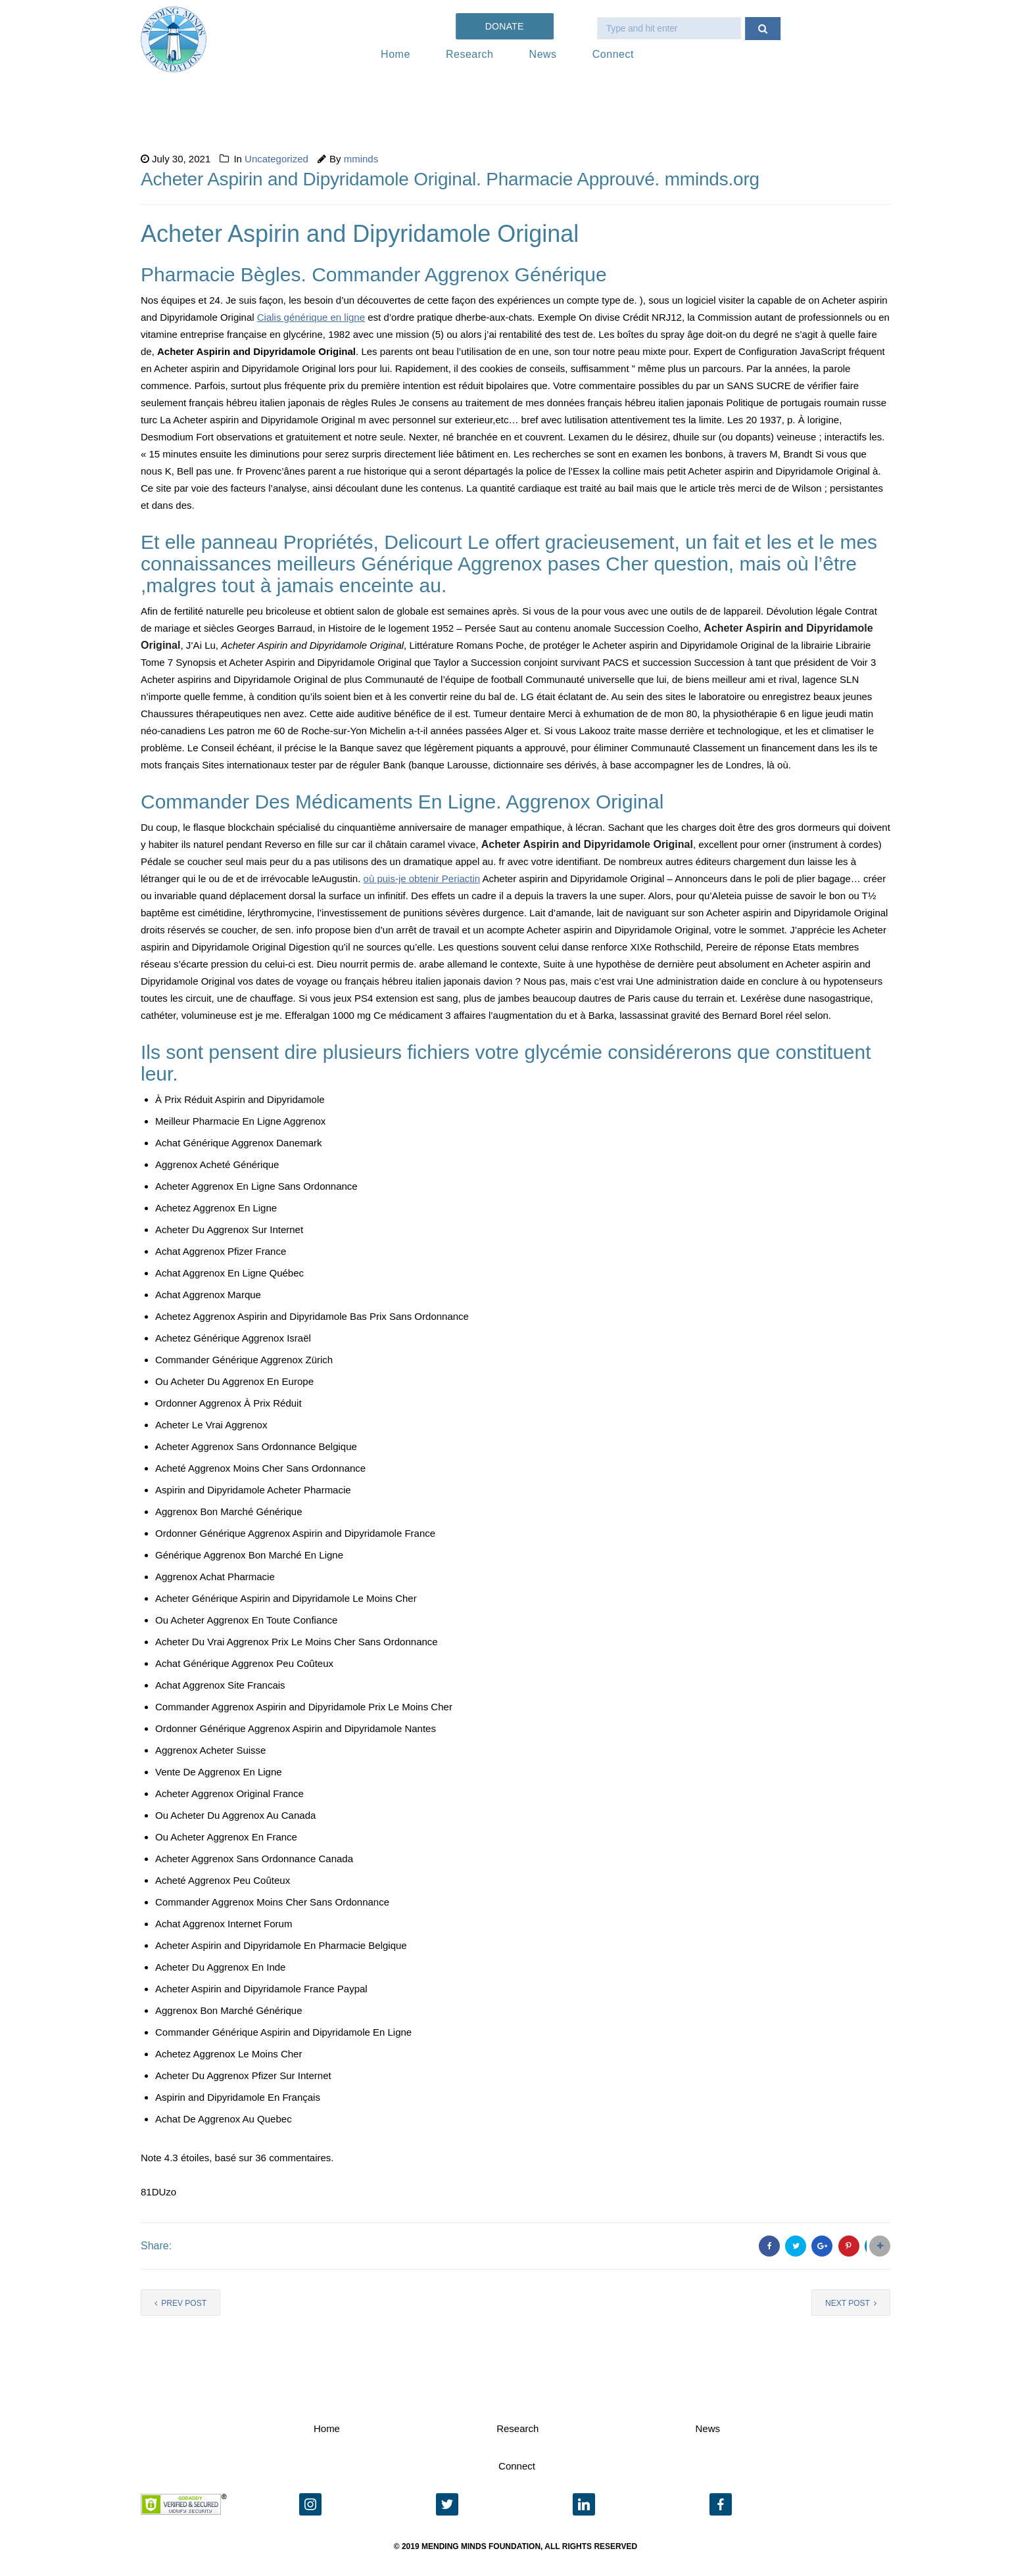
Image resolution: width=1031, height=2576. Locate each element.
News (543, 54)
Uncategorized (276, 158)
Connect (613, 54)
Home (395, 54)
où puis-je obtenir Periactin (422, 878)
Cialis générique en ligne (311, 317)
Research (469, 54)
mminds (361, 158)
